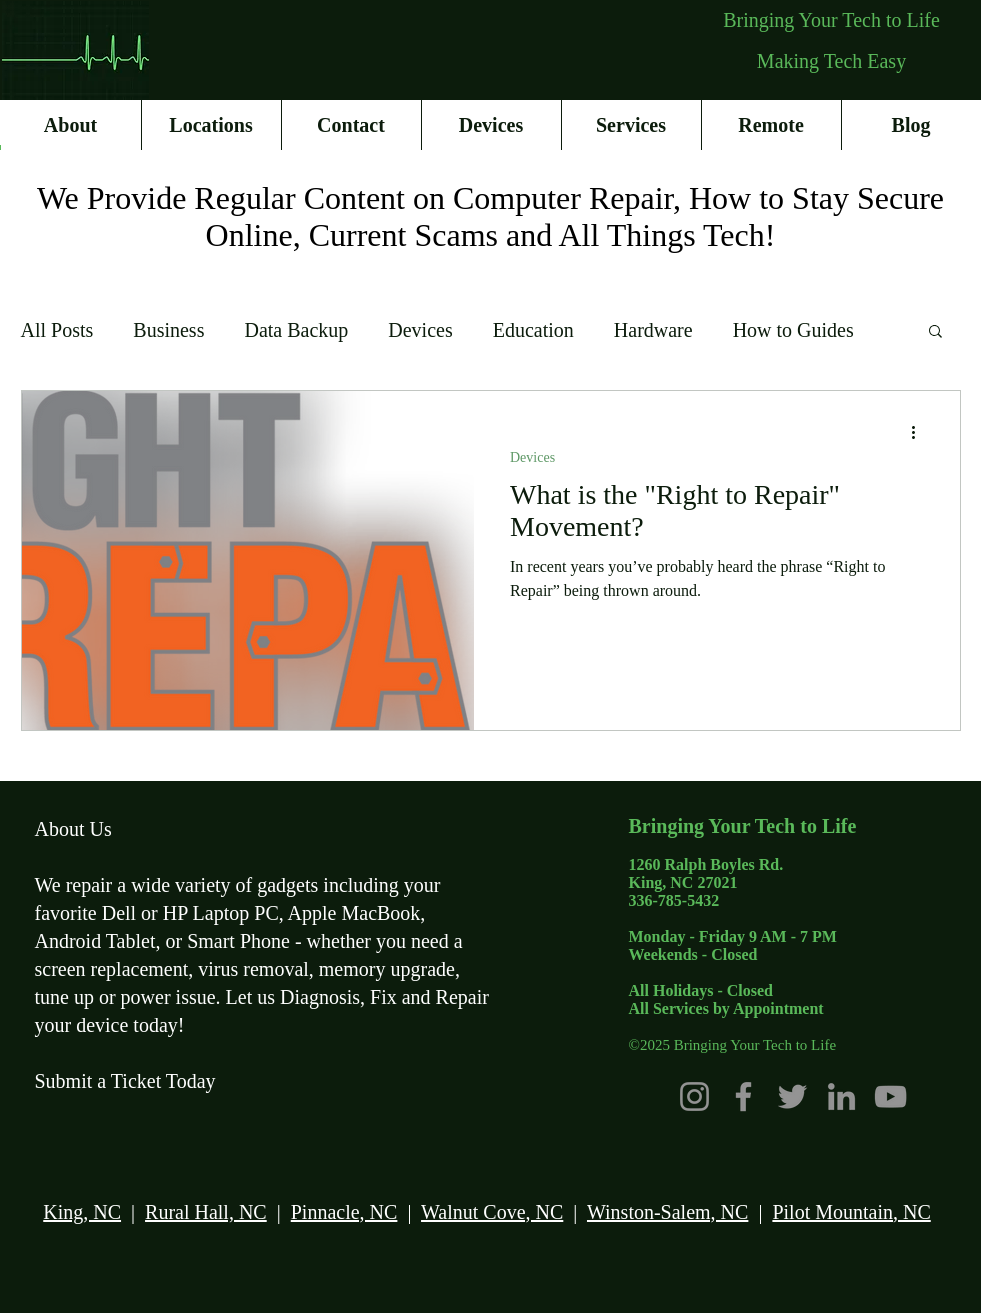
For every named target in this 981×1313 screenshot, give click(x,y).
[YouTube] (890, 1096)
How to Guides (793, 330)
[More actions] (921, 432)
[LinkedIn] (841, 1096)
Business (168, 330)
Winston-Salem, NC (667, 1212)
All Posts (57, 330)
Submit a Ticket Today (125, 1081)
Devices (420, 330)
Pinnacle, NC (344, 1212)
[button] (935, 332)
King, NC (82, 1212)
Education (533, 330)
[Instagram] (694, 1096)
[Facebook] (743, 1096)
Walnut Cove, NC (492, 1212)
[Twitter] (792, 1096)
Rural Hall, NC (206, 1212)
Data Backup (296, 330)
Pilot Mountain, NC (851, 1212)
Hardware (653, 330)
